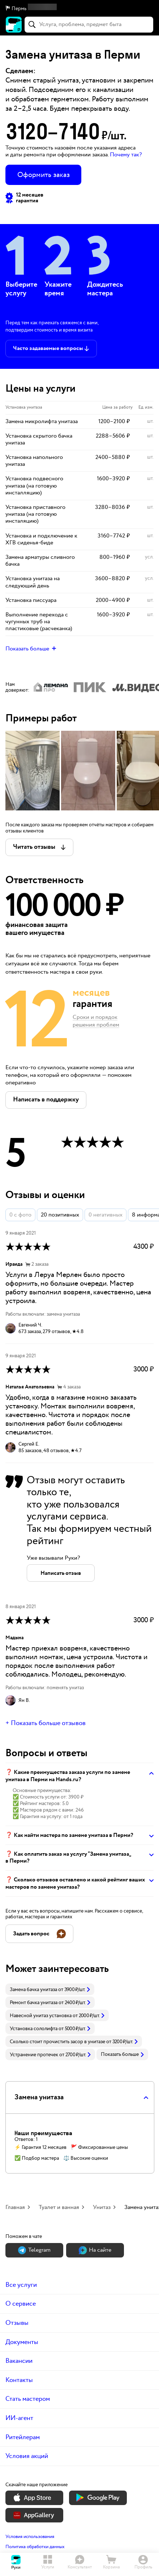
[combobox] (89, 25)
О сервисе (20, 2303)
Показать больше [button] (122, 2054)
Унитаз (102, 2207)
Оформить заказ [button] (43, 175)
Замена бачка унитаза (33, 1989)
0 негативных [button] (106, 1215)
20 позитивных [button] (60, 1215)
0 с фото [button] (20, 1215)
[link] (49, 1989)
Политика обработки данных (35, 2546)
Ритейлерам (22, 2437)
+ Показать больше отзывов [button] (45, 1723)
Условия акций (26, 2456)
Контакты (19, 2380)
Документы (21, 2342)
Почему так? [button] (126, 154)
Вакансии (19, 2360)
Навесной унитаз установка (41, 2015)
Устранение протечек (34, 2054)
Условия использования (29, 2536)
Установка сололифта (33, 2028)
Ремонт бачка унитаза (33, 2002)
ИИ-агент (19, 2418)
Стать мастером (27, 2398)
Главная (15, 2207)
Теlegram (34, 2250)
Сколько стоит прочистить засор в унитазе (57, 2041)
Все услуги (21, 2284)
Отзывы (17, 2322)
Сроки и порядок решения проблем (96, 1021)
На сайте (95, 2250)
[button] (79, 9)
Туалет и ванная (59, 2207)
